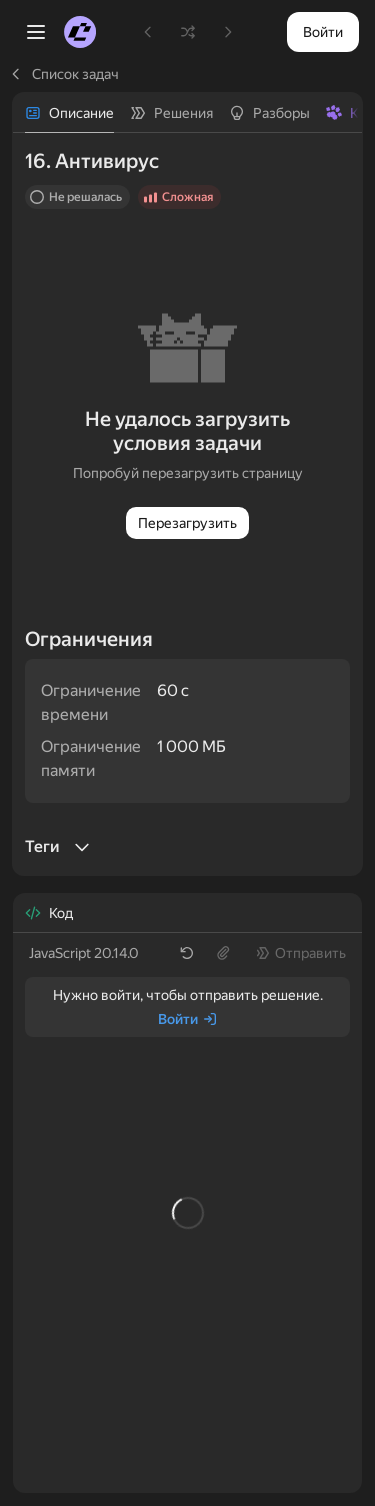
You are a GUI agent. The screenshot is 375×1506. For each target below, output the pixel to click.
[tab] (69, 113)
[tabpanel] (187, 504)
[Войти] (188, 1019)
